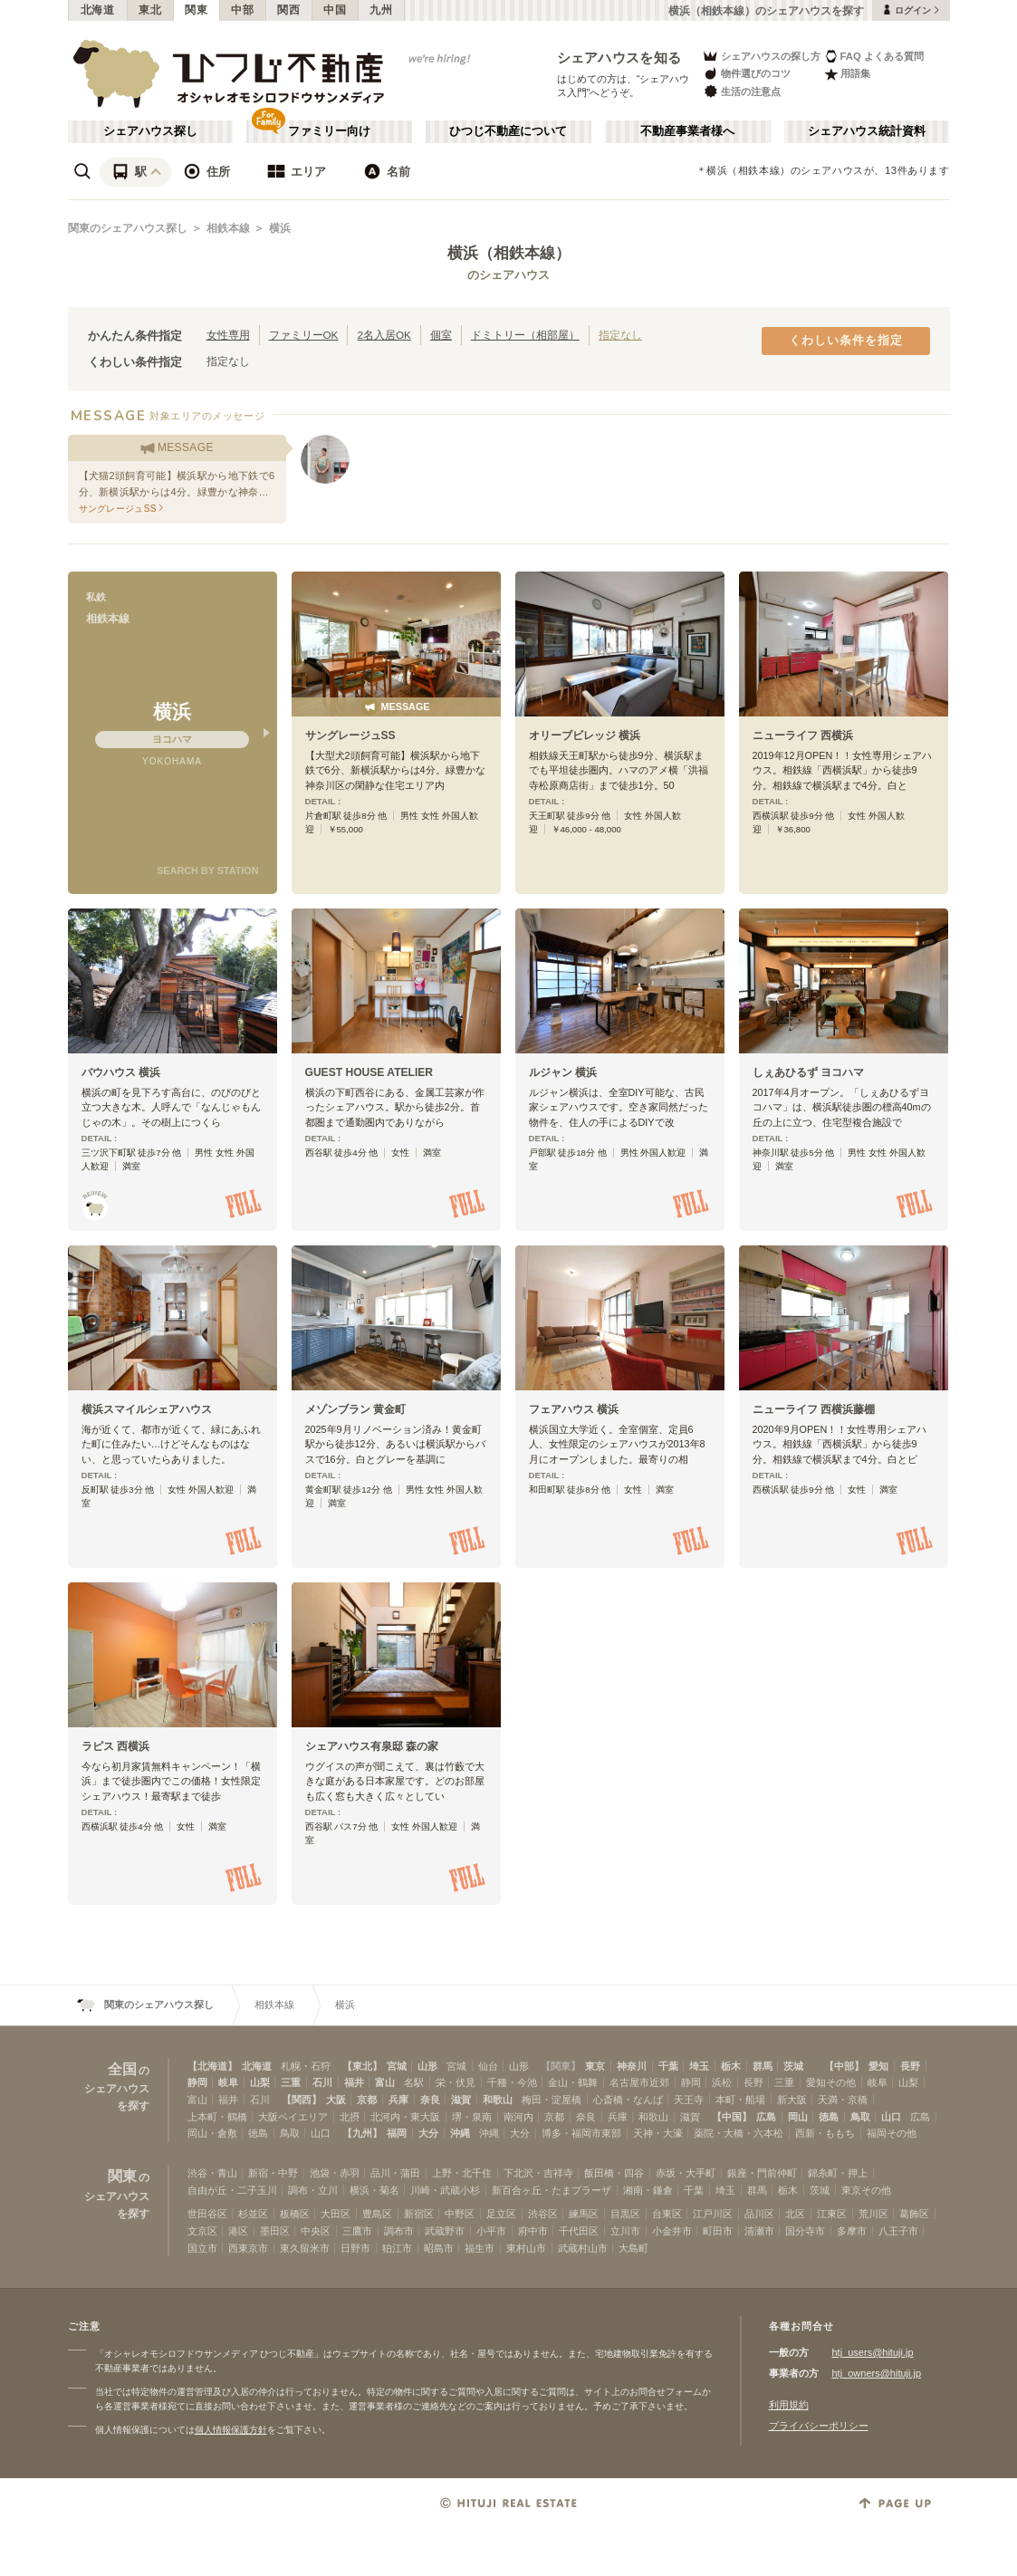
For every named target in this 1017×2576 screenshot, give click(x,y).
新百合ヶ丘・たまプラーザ (551, 2190)
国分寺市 (805, 2230)
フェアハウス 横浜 (574, 1409)
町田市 (718, 2230)
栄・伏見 (455, 2082)
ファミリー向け (329, 131)
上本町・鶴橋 (217, 2116)
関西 (288, 10)
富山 (385, 2082)
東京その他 (866, 2190)
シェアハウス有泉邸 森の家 (371, 1746)
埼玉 (699, 2066)
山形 (427, 2066)
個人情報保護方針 (231, 2430)
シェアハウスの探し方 (761, 55)
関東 (196, 10)
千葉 (668, 2066)
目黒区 (625, 2213)
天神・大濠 (658, 2133)
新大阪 (792, 2099)
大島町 (633, 2248)
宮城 (397, 2066)
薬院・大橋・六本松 (738, 2133)
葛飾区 (914, 2213)
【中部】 (844, 2066)
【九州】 (362, 2133)
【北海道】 (212, 2066)
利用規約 (789, 2404)
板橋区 (295, 2213)
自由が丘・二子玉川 (232, 2190)
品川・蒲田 (395, 2172)
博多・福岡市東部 (581, 2133)
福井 (354, 2082)
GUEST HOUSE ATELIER (369, 1072)
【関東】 (560, 2066)
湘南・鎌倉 (648, 2190)
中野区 (460, 2213)
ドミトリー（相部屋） (525, 335)
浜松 (722, 2082)
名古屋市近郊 (639, 2082)
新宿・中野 (273, 2172)
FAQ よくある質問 (874, 55)
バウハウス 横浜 (121, 1072)
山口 (891, 2116)
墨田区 (275, 2230)
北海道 (98, 10)
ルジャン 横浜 (563, 1072)
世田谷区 (207, 2213)
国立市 (202, 2248)
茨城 (793, 2066)
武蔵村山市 (583, 2248)
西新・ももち (825, 2133)
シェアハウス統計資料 (867, 131)
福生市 (479, 2248)
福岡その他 (891, 2133)
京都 (367, 2099)
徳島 (829, 2116)
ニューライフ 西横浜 (803, 735)
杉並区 (253, 2213)
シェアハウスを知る (619, 57)
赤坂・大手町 (685, 2172)
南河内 (518, 2116)
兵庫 (398, 2099)
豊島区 (377, 2213)
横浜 (280, 228)
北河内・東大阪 (405, 2116)
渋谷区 (543, 2213)
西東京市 (248, 2248)
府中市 (533, 2230)
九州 (380, 10)
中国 (334, 10)
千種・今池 (512, 2082)
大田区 (335, 2213)
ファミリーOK (304, 335)
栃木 (731, 2066)
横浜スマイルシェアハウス (147, 1409)
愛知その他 (831, 2082)
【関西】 (301, 2099)
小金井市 (672, 2230)
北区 (795, 2213)
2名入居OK (383, 335)
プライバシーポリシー (818, 2425)
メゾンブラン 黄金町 (355, 1409)
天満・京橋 (843, 2099)
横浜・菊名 (374, 2190)
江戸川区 (713, 2213)
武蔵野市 (445, 2230)
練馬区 (584, 2213)
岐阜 (228, 2082)
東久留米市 (305, 2248)
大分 (428, 2133)
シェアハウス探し (150, 131)
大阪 (336, 2099)
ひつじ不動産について (508, 131)
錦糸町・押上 (838, 2172)
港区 (238, 2230)
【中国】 (732, 2116)
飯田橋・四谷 (614, 2172)
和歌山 (498, 2099)
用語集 (847, 74)
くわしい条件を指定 (846, 340)
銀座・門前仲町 (762, 2172)
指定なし (620, 335)
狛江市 (397, 2248)
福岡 (397, 2133)
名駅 (414, 2082)
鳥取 (860, 2116)
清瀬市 (759, 2230)
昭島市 (439, 2248)
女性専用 (228, 335)
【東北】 (362, 2066)
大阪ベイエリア (293, 2116)
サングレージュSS (350, 735)
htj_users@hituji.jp (873, 2352)
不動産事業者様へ (687, 131)
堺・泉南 (472, 2116)
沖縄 (460, 2133)
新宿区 (419, 2213)
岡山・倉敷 (212, 2133)
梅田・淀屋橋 (551, 2099)
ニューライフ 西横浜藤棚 (814, 1409)
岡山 (798, 2116)
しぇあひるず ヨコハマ (808, 1072)
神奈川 (632, 2066)
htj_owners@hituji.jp (877, 2373)
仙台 (488, 2066)
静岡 (197, 2082)
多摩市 (852, 2230)
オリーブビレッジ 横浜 (584, 735)
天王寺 (689, 2099)
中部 (242, 10)
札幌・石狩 (306, 2066)
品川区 (759, 2213)
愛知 (878, 2066)
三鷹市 (357, 2230)
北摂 (350, 2116)
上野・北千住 (462, 2172)
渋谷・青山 (212, 2172)
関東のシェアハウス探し (127, 228)
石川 (322, 2082)
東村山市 (526, 2248)
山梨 (260, 2082)
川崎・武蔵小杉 (445, 2190)
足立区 (501, 2213)
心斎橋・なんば (628, 2099)
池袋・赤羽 (335, 2172)
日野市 (355, 2248)
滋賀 (461, 2099)
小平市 (491, 2230)
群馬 (762, 2066)
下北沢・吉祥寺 (538, 2172)
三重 (291, 2082)
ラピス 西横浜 (115, 1746)
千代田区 (579, 2230)
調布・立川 (313, 2190)
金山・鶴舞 (573, 2082)
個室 (441, 335)
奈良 (430, 2099)
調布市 (399, 2230)
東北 (150, 10)
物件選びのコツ (746, 74)
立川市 (625, 2230)
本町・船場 (740, 2099)
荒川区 (873, 2213)
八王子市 (898, 2230)
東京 (595, 2066)
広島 (766, 2116)
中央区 (316, 2230)
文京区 (202, 2230)
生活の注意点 (741, 91)
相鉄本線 (228, 228)
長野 (910, 2066)
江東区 (832, 2213)
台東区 (667, 2213)
